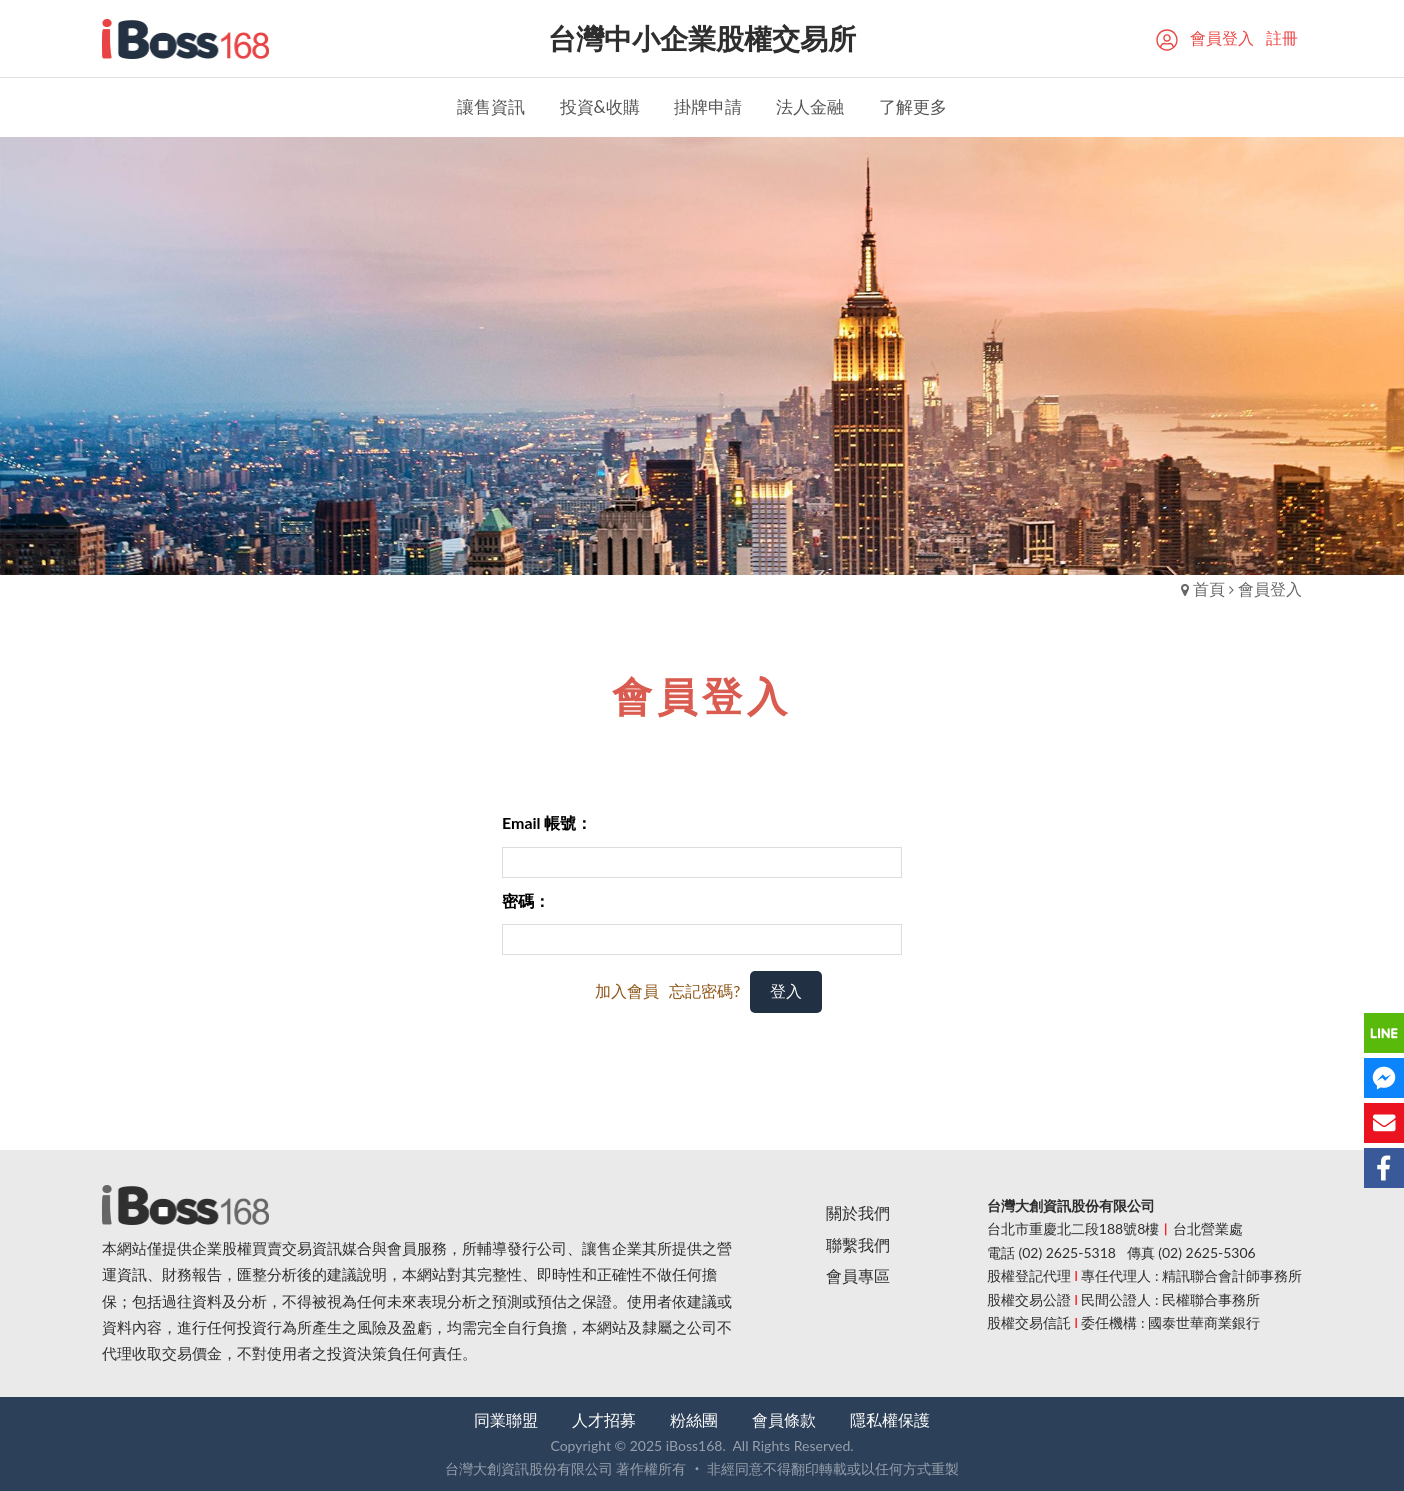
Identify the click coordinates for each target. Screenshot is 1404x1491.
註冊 (1282, 37)
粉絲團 (694, 1419)
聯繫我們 (858, 1244)
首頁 (1209, 588)
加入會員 (627, 990)
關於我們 (858, 1212)
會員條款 (784, 1419)
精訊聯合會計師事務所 (1232, 1275)
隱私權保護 (890, 1419)
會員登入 (1222, 37)
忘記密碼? (704, 990)
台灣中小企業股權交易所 (702, 38)
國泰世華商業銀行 (1204, 1322)
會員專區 (858, 1275)
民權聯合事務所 (1211, 1299)
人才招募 (604, 1419)
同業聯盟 (506, 1419)
